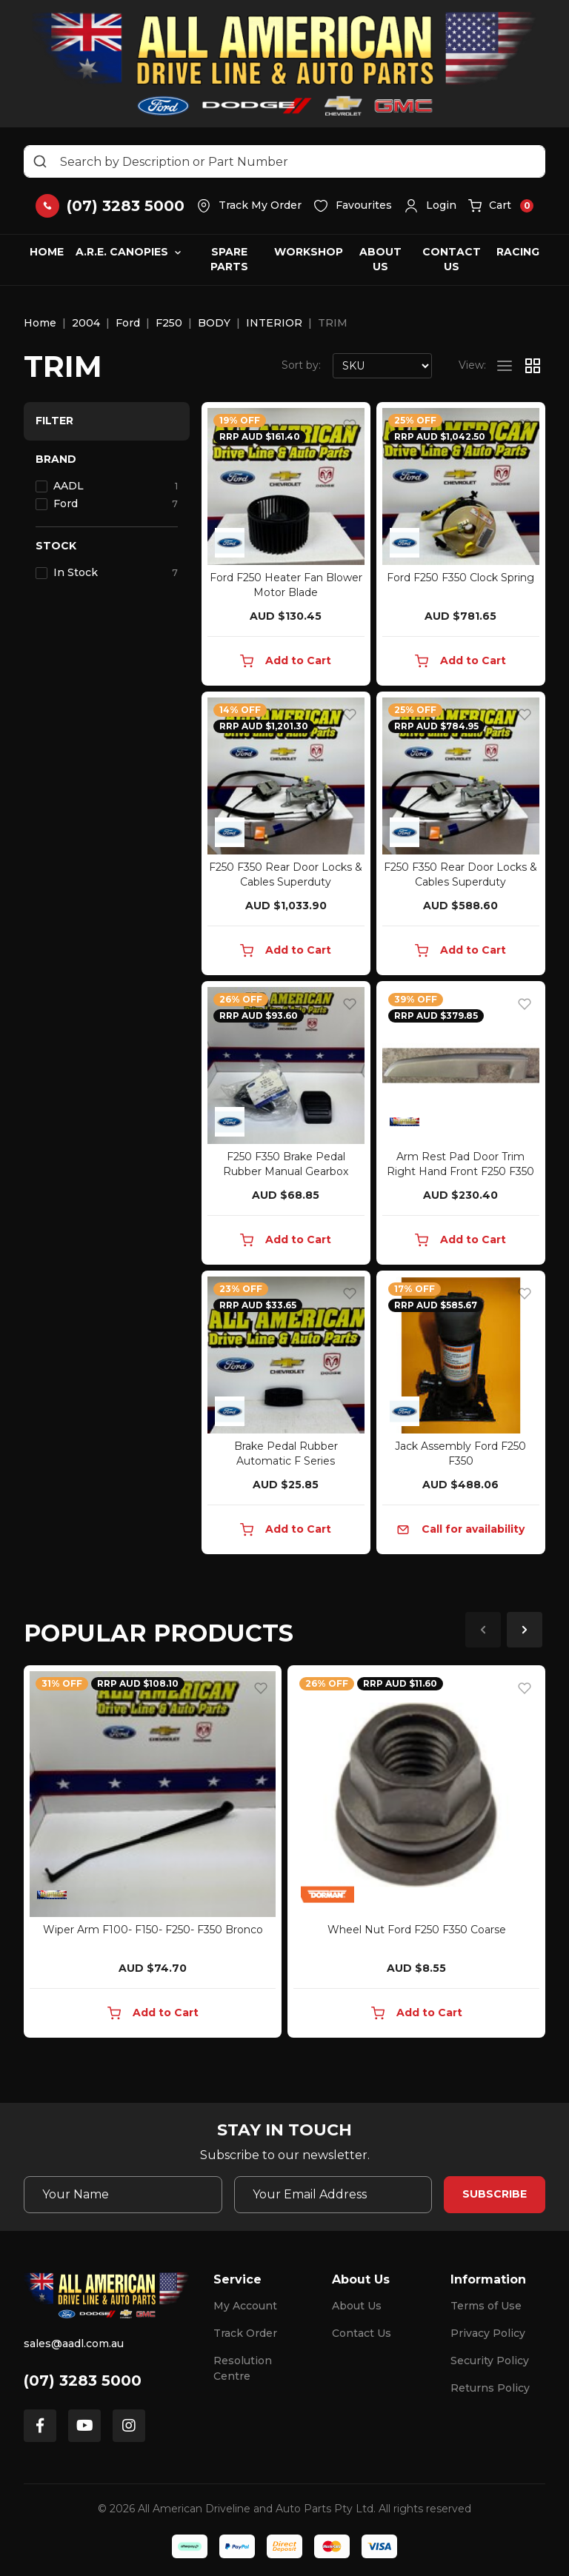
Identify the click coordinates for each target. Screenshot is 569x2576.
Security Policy (489, 2360)
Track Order (245, 2333)
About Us (380, 259)
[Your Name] (123, 2194)
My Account (245, 2305)
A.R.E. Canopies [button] (122, 251)
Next (524, 1629)
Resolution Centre (242, 2368)
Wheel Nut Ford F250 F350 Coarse (416, 1929)
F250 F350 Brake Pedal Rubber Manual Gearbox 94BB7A (285, 1171)
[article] (152, 1854)
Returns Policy (490, 2388)
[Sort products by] (382, 365)
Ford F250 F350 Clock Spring (460, 577)
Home (47, 251)
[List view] (504, 365)
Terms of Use (486, 2305)
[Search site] (40, 161)
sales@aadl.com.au (74, 2343)
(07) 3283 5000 (83, 2380)
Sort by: (301, 365)
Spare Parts (229, 259)
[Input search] (284, 161)
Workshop (308, 251)
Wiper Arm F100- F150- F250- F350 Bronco (153, 1929)
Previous (483, 1629)
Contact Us (451, 259)
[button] (430, 206)
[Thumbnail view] (532, 365)
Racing (517, 251)
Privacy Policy (487, 2333)
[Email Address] (333, 2194)
